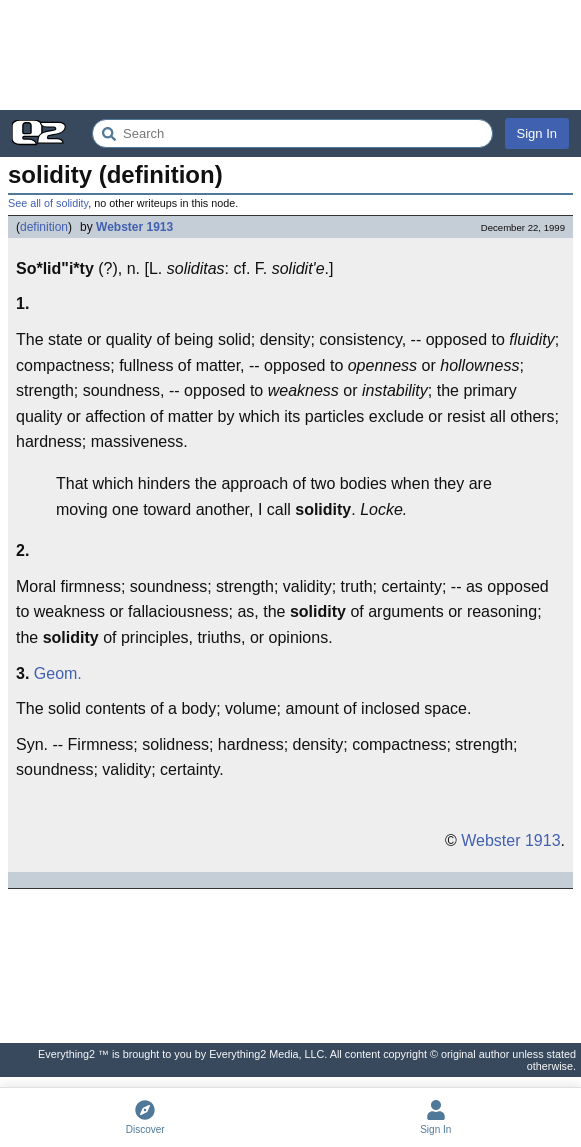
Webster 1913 (134, 227)
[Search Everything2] (292, 133)
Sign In (537, 133)
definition (44, 227)
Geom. (58, 673)
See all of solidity (48, 203)
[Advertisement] (290, 55)
